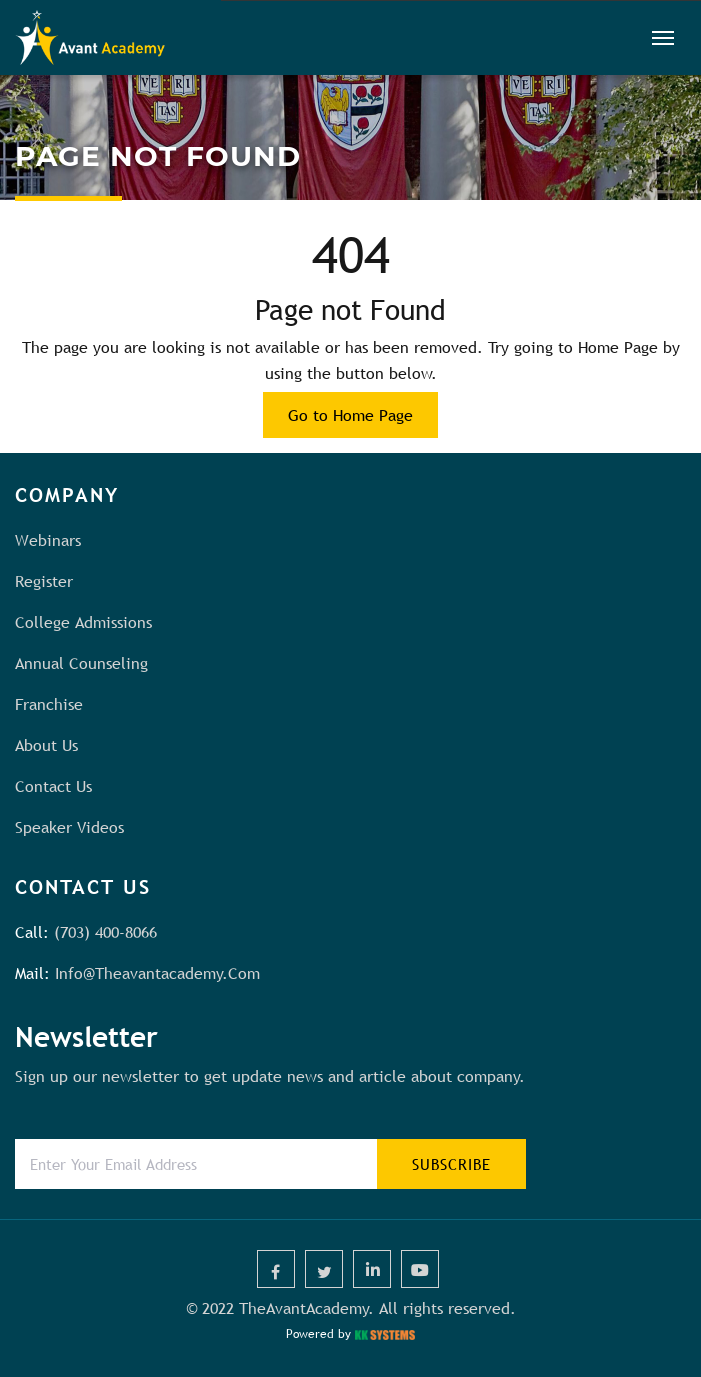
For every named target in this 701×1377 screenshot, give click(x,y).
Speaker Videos (69, 827)
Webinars (48, 540)
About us (46, 745)
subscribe (451, 1164)
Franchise (49, 704)
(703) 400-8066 (105, 932)
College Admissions (83, 622)
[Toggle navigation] (663, 38)
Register (44, 581)
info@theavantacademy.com (157, 973)
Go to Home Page (350, 415)
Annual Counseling (81, 663)
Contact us (53, 786)
